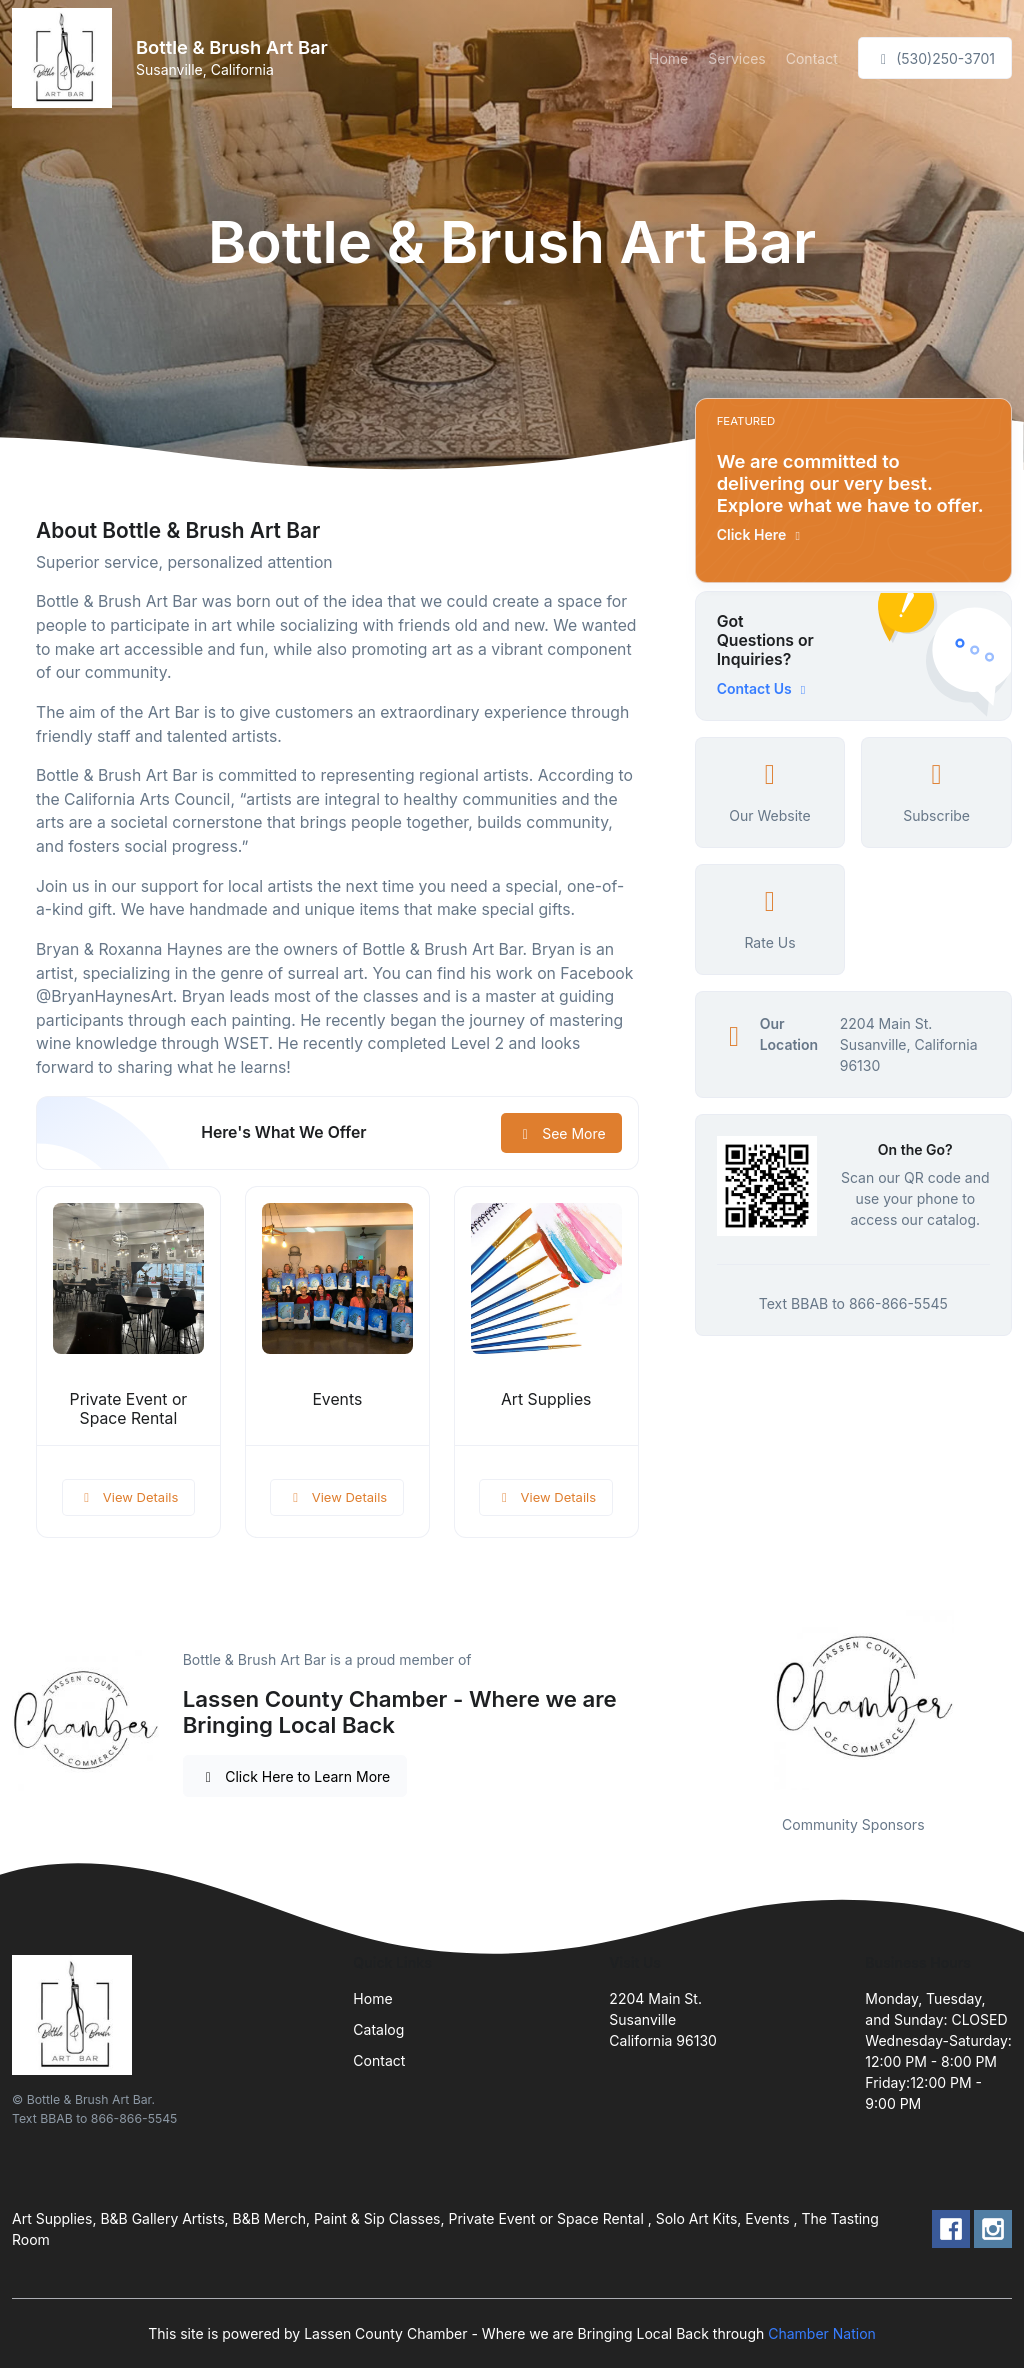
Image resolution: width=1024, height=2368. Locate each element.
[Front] (66, 58)
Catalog (378, 2029)
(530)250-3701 (935, 58)
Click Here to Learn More (295, 1776)
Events (337, 1399)
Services (736, 58)
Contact (812, 58)
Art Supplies (546, 1399)
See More (561, 1133)
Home (668, 58)
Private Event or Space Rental (129, 1409)
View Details (129, 1497)
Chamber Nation (822, 2333)
